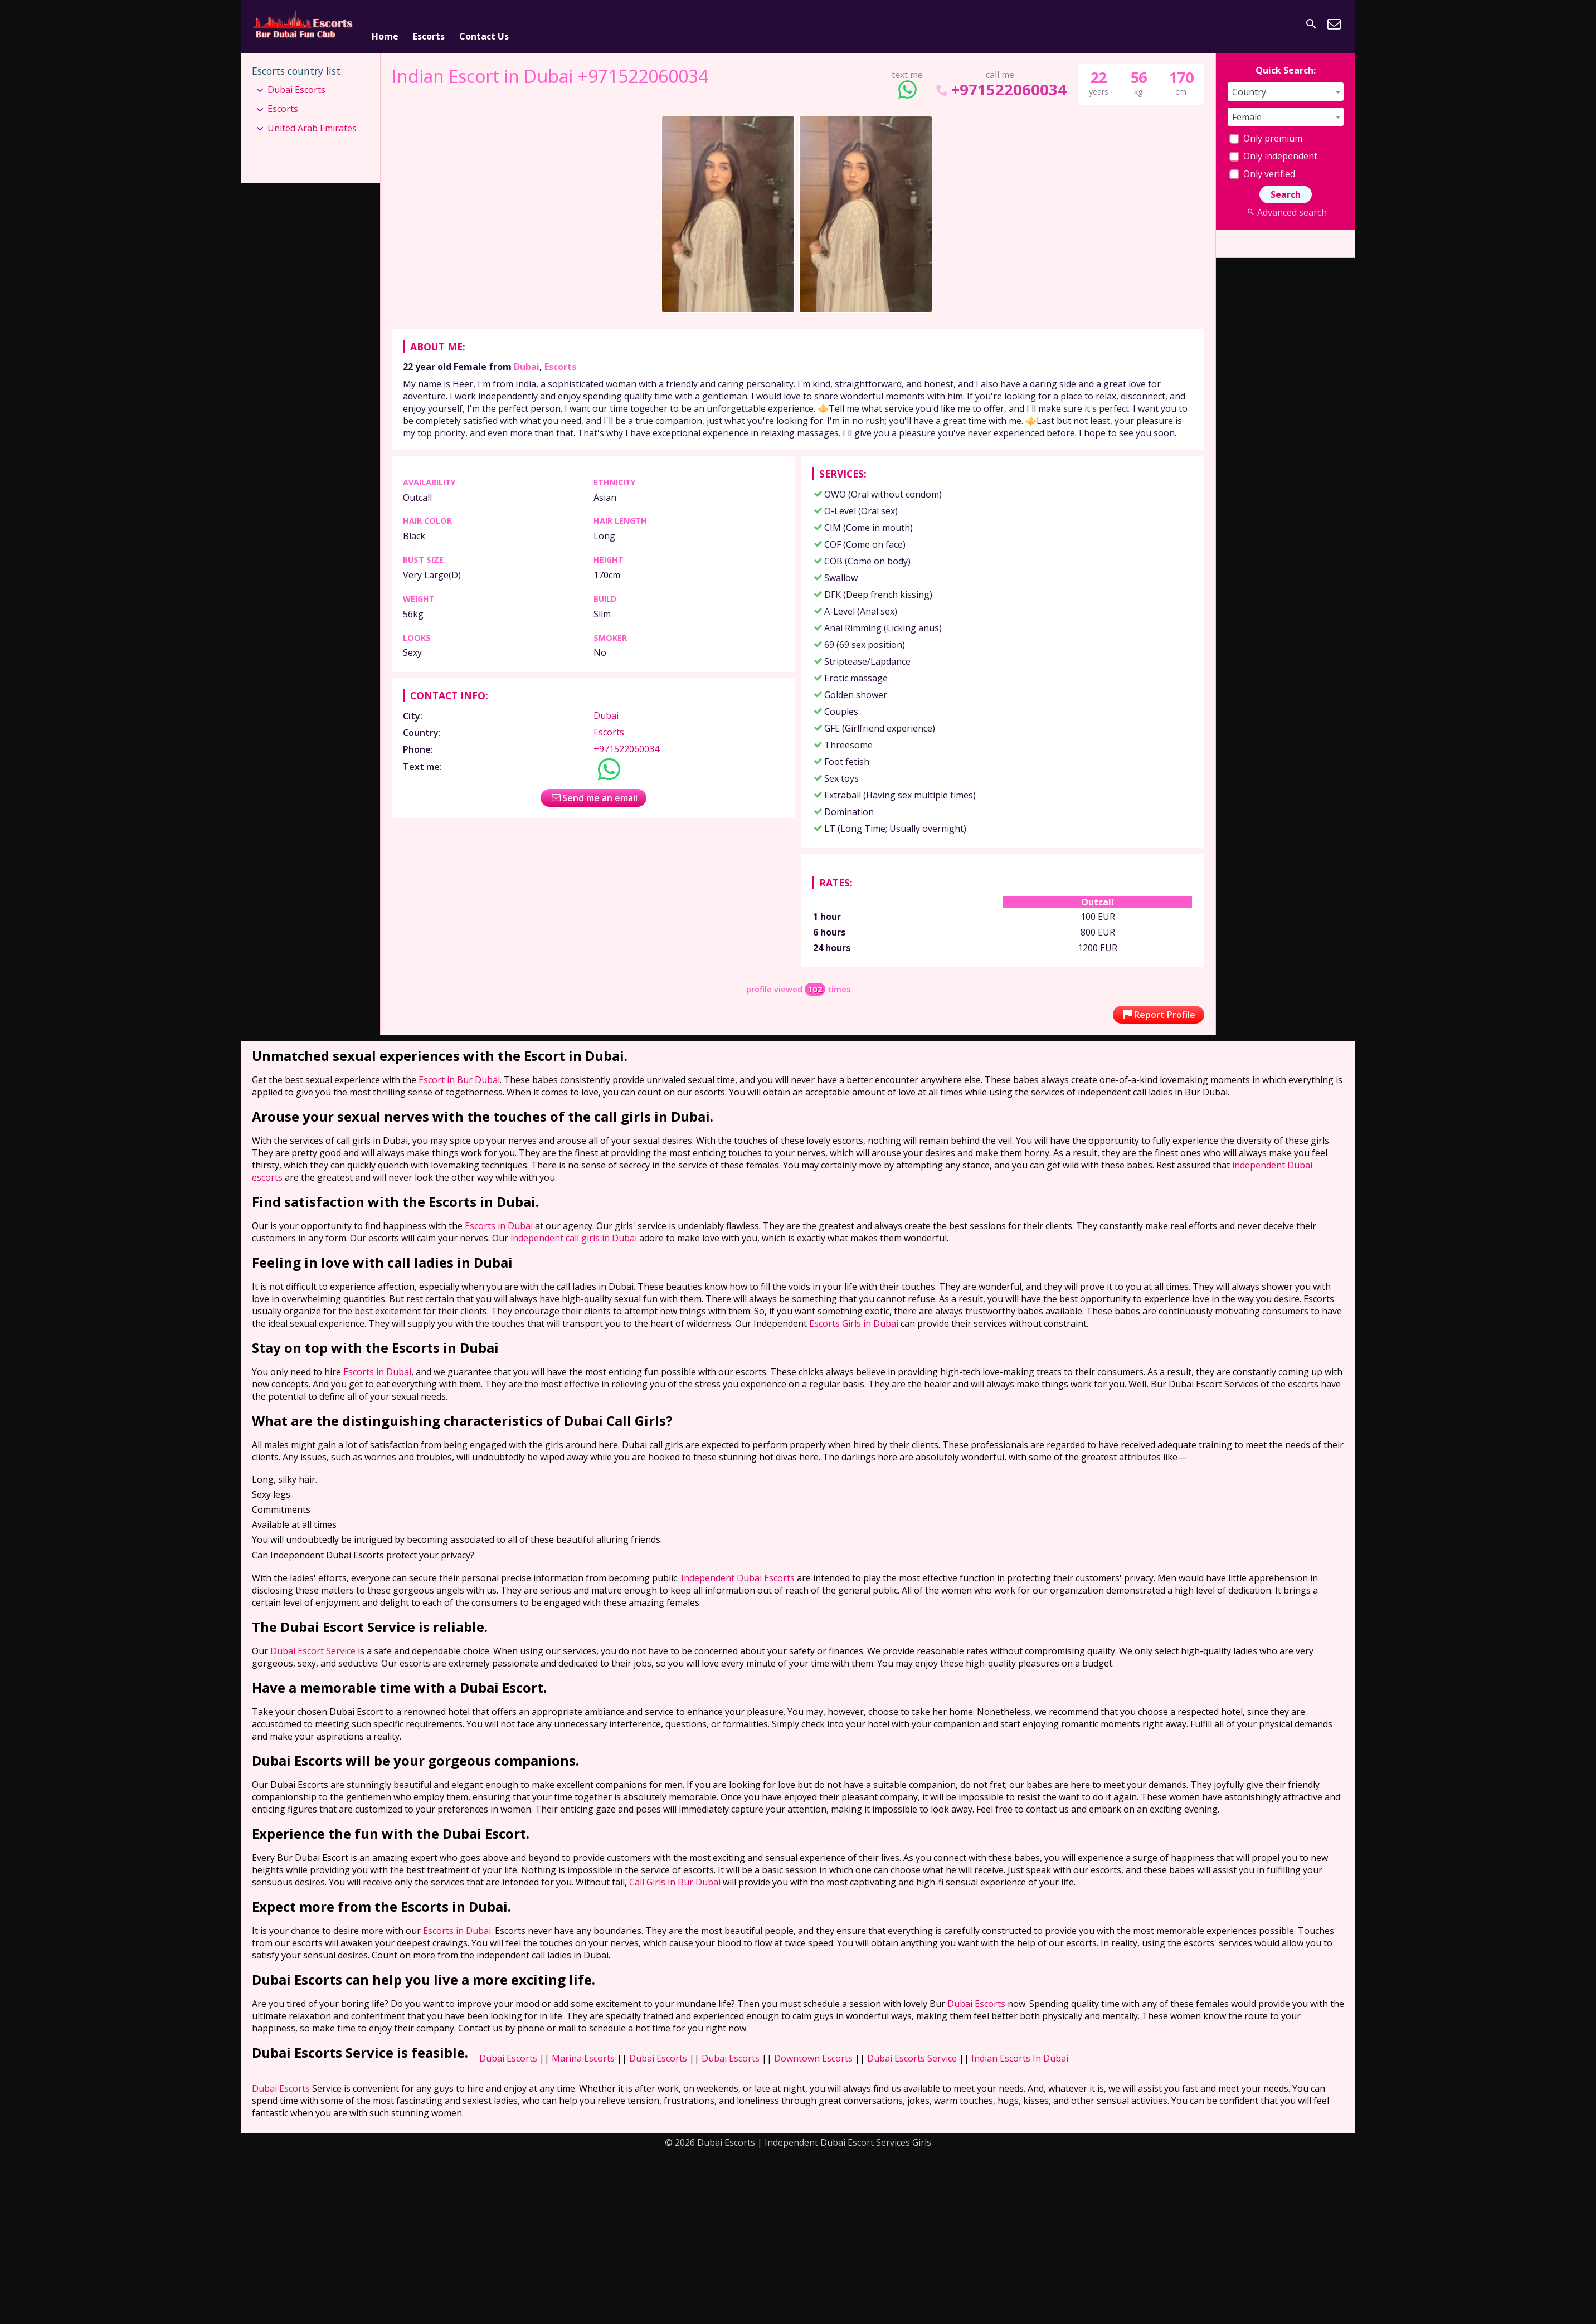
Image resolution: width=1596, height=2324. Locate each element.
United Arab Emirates (312, 123)
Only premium (1265, 133)
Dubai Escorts (296, 85)
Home (385, 24)
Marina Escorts (583, 2053)
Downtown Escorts (813, 2053)
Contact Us (484, 24)
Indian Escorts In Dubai (1019, 2053)
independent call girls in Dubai (573, 1233)
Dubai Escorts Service (912, 2053)
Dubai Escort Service (313, 1646)
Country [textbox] (1249, 87)
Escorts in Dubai (499, 1221)
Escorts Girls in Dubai (853, 1318)
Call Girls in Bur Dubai (675, 1877)
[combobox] (1285, 86)
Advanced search (1285, 207)
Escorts (429, 24)
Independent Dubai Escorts (738, 1573)
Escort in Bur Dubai (459, 1075)
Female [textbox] (1247, 112)
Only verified (1262, 169)
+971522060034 (1000, 84)
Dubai (526, 361)
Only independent (1273, 151)
